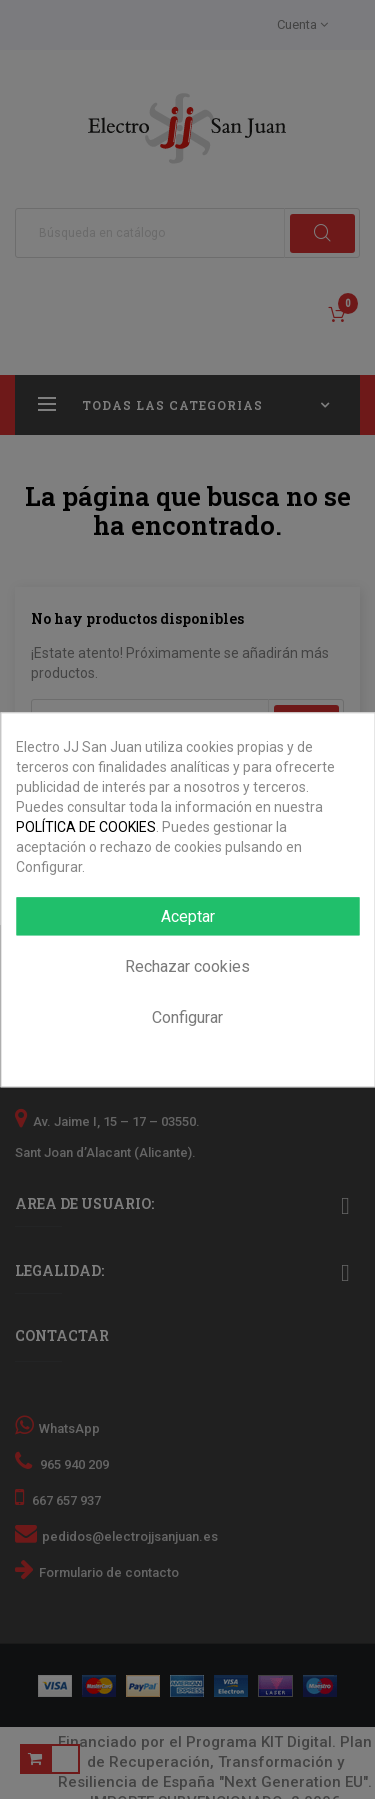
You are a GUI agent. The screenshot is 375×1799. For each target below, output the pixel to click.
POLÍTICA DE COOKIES (86, 827)
